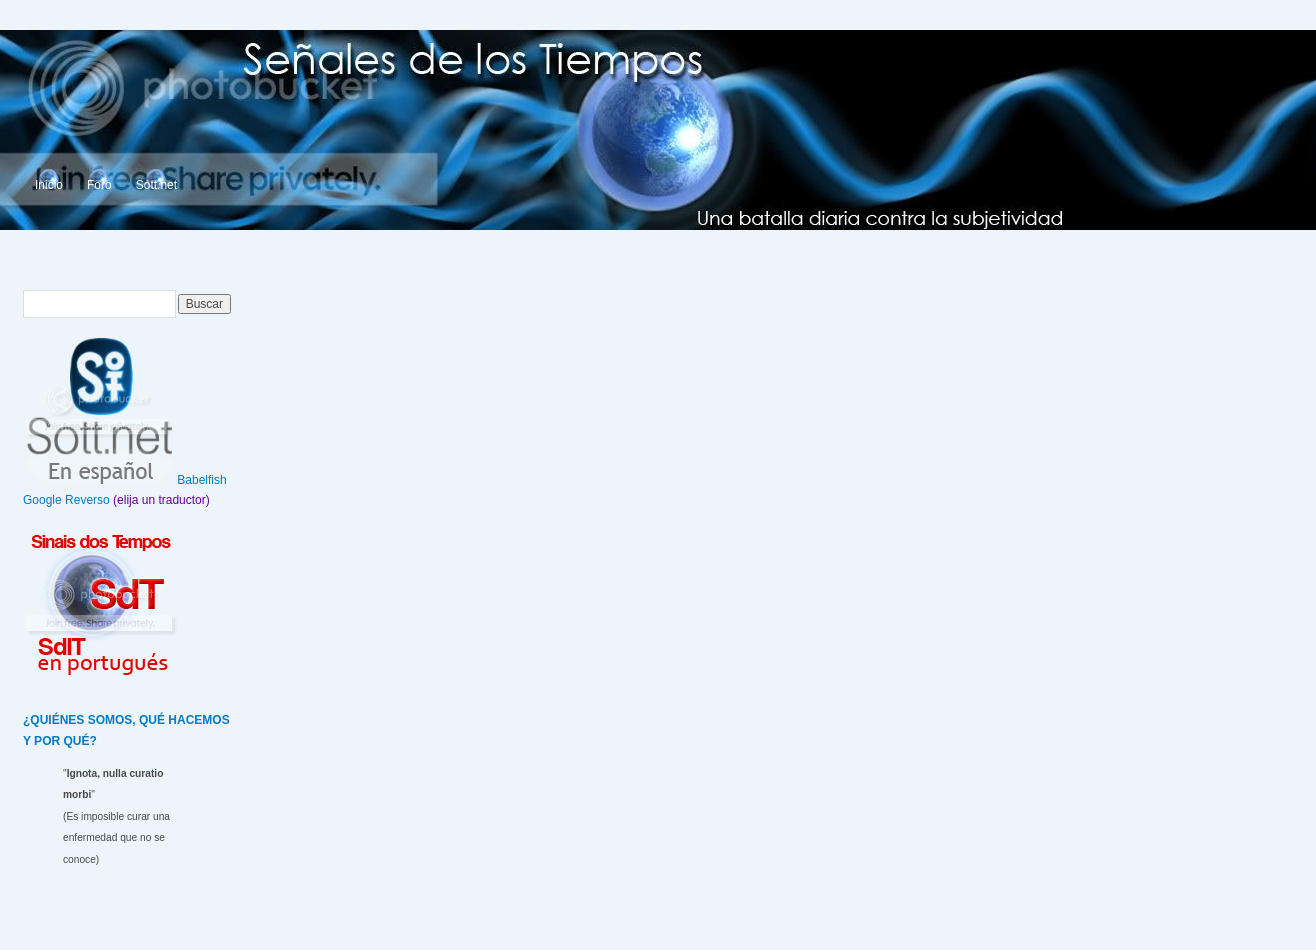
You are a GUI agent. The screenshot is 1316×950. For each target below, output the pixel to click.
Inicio (49, 185)
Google (42, 500)
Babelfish (201, 480)
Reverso (87, 500)
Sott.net (156, 185)
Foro (99, 185)
